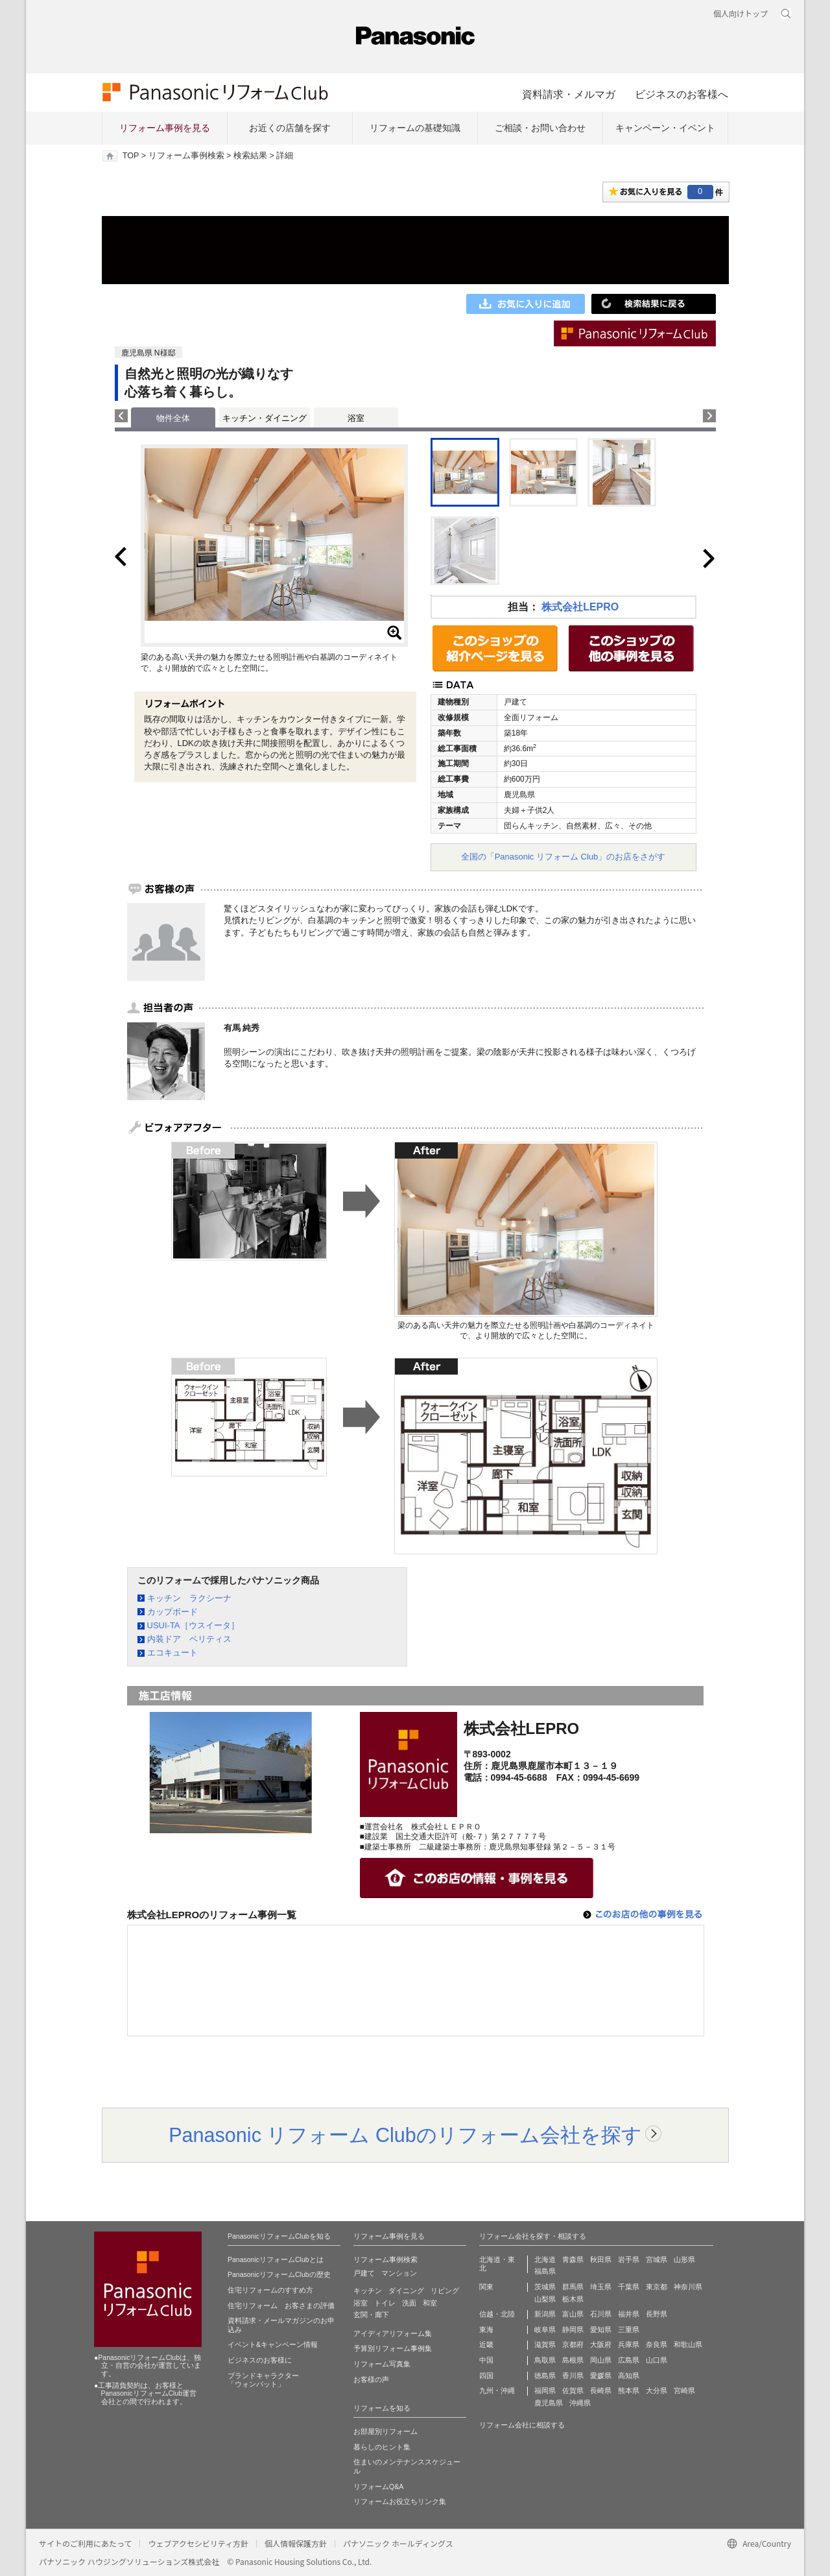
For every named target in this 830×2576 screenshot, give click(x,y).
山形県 (684, 2259)
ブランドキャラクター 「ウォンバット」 (263, 2380)
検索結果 (250, 155)
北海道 (545, 2259)
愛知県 (600, 2329)
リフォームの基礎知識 (415, 128)
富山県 (573, 2314)
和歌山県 (688, 2344)
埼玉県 (600, 2287)
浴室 (356, 418)
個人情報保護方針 (296, 2543)
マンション (399, 2273)
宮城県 (656, 2259)
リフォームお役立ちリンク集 (399, 2501)
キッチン (367, 2290)
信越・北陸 (497, 2314)
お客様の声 (371, 2379)
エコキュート (172, 1652)
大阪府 (600, 2344)
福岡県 (545, 2390)
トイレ (385, 2303)
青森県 (573, 2259)
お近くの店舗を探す (290, 128)
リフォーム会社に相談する (522, 2425)
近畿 (486, 2344)
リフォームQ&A (378, 2486)
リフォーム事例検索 (186, 155)
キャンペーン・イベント (665, 128)
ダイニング (406, 2290)
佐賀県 (573, 2390)
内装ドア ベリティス (189, 1639)
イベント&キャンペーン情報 (273, 2344)
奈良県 (656, 2344)
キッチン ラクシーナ (189, 1598)
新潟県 (545, 2314)
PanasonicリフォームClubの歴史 (279, 2274)
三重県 (628, 2329)
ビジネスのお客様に (260, 2360)
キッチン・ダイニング (264, 418)
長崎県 (600, 2390)
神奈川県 (688, 2287)
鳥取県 (545, 2360)
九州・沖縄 (497, 2390)
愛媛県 (600, 2375)
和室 (430, 2303)
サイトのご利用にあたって (85, 2543)
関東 (486, 2287)
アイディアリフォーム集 (392, 2333)
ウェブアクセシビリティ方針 (198, 2543)
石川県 (600, 2314)
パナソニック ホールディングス (398, 2543)
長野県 (656, 2314)
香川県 (573, 2375)
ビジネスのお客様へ (681, 94)
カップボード (172, 1612)
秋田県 (600, 2259)
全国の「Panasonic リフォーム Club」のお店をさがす (563, 856)
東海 (486, 2329)
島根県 (573, 2360)
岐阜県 (545, 2329)
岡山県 (600, 2360)
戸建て (364, 2273)
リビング (445, 2290)
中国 (486, 2360)
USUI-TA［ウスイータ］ (193, 1625)
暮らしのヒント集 (381, 2447)
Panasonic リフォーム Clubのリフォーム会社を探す (405, 2135)
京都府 (573, 2344)
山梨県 (545, 2299)
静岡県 (573, 2329)
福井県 (628, 2314)
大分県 (656, 2390)
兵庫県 (628, 2344)
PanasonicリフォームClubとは (276, 2259)
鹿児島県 (548, 2403)
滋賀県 (545, 2344)
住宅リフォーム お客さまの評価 (281, 2305)
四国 (486, 2375)
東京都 (656, 2287)
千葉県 (628, 2287)
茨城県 (545, 2287)
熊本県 (628, 2390)
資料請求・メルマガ (568, 94)
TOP (131, 155)
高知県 (628, 2375)
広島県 (628, 2360)
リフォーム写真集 (381, 2364)
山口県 (656, 2360)
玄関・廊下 (371, 2314)
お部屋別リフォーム (385, 2431)
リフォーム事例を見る (164, 128)
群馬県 (573, 2287)
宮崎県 (684, 2390)
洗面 (409, 2303)
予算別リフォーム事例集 (392, 2348)
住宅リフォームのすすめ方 (270, 2290)
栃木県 (573, 2299)
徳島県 (545, 2375)
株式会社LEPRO (580, 606)
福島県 (545, 2271)
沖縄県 (580, 2403)
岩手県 (628, 2259)
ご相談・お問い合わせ (540, 128)
